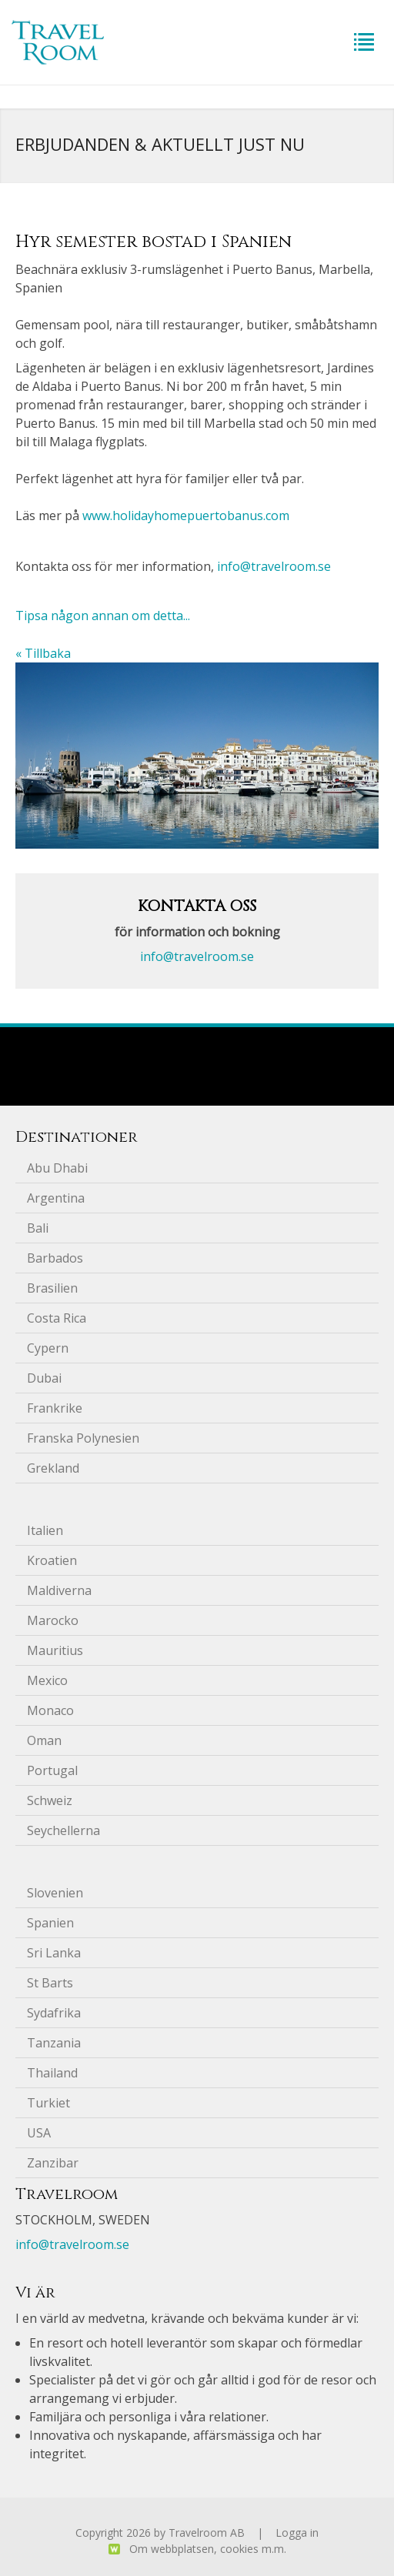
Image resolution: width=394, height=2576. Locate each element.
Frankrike (54, 1408)
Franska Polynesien (83, 1438)
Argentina (56, 1198)
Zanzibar (52, 2162)
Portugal (52, 1770)
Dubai (44, 1378)
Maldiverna (59, 1590)
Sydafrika (54, 2012)
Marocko (52, 1620)
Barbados (55, 1258)
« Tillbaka (43, 653)
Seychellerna (63, 1830)
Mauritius (55, 1650)
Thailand (52, 2072)
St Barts (50, 1982)
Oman (44, 1740)
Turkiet (48, 2102)
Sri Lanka (54, 1952)
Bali (37, 1228)
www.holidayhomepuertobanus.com (185, 515)
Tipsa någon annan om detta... (102, 615)
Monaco (50, 1710)
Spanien (50, 1922)
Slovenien (55, 1892)
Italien (45, 1530)
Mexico (47, 1680)
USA (39, 2132)
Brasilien (52, 1288)
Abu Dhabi (57, 1168)
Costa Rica (56, 1318)
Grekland (53, 1468)
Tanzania (54, 2042)
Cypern (47, 1348)
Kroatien (52, 1560)
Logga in (297, 2532)
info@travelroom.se (274, 566)
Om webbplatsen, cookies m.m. (207, 2548)
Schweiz (49, 1800)
